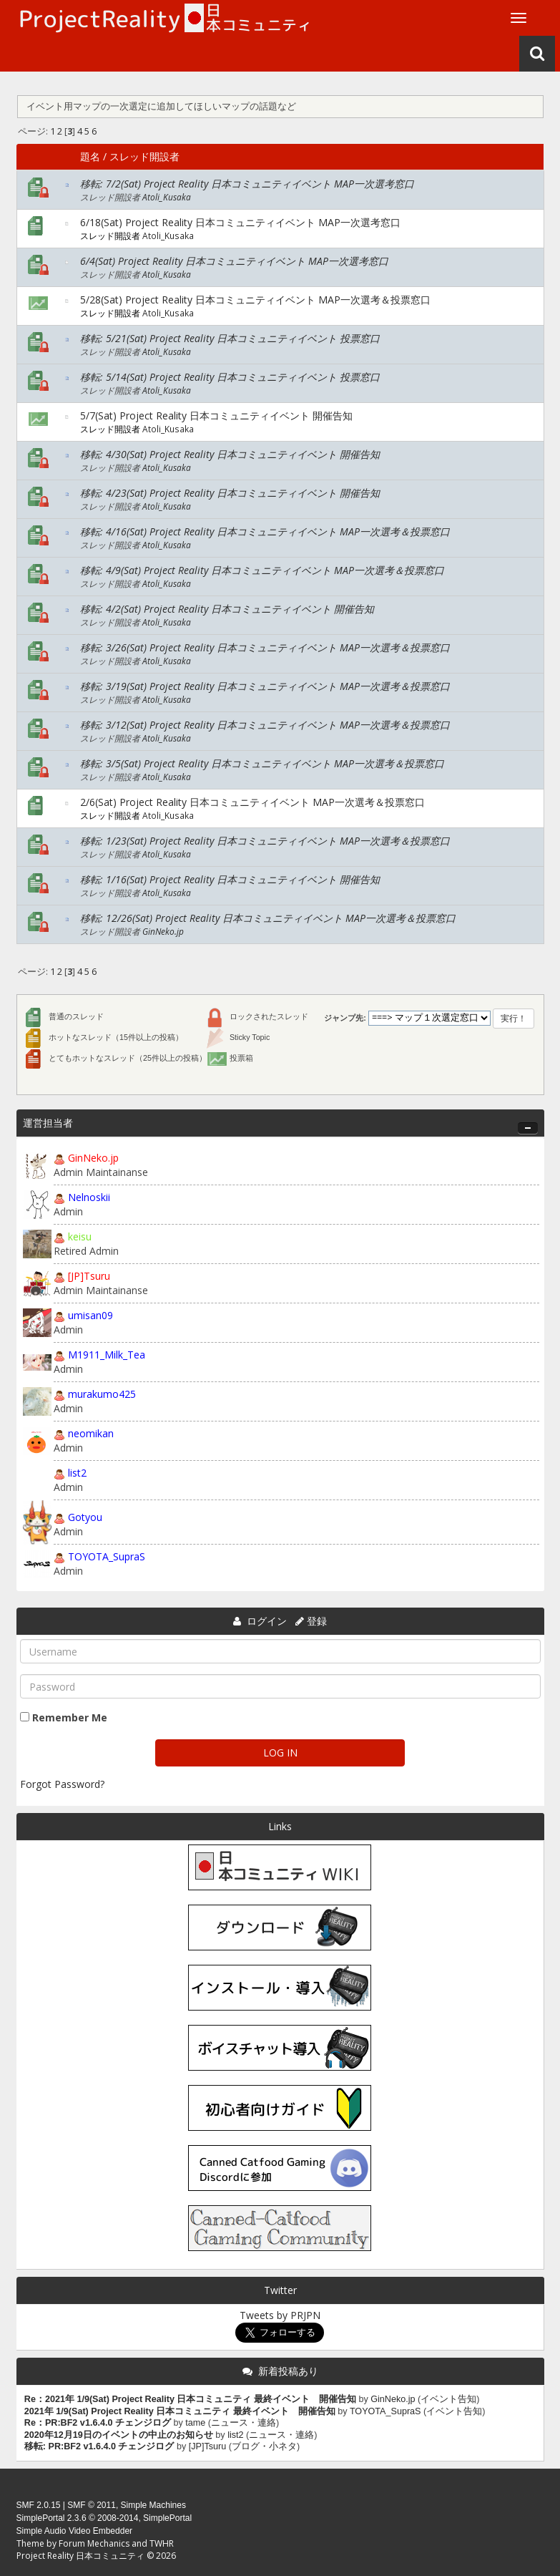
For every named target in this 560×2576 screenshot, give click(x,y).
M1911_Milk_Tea (106, 1354)
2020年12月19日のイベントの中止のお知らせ (118, 2435)
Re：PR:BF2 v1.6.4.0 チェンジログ (97, 2423)
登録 (317, 1621)
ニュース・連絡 (243, 2423)
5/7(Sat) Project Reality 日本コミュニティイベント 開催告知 (216, 415)
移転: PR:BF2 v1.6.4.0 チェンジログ (99, 2446)
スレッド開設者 (144, 156)
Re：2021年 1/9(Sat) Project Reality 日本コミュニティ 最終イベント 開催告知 (190, 2399)
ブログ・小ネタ (264, 2446)
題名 (90, 156)
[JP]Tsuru (89, 1276)
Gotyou (85, 1517)
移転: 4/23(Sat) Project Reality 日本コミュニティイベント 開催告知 (230, 493)
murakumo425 (102, 1394)
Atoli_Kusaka (166, 197)
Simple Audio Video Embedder (74, 2531)
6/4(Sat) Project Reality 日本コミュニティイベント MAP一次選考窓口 (234, 261)
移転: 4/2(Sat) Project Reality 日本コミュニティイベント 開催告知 (227, 609)
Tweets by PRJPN (280, 2315)
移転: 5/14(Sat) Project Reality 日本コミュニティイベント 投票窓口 (230, 377)
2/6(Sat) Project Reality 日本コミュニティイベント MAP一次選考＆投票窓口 (252, 802)
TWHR (161, 2543)
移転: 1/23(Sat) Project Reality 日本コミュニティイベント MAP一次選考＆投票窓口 (265, 840)
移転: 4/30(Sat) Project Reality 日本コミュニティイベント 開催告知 (230, 454)
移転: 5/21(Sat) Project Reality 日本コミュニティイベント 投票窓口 (230, 338)
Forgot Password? (62, 1784)
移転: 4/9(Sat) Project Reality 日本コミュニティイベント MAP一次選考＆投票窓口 (262, 570)
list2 (77, 1472)
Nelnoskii (89, 1197)
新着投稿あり (288, 2371)
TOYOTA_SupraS (106, 1556)
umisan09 (90, 1315)
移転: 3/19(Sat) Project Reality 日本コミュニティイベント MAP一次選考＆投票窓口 (265, 686)
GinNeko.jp (163, 931)
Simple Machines (153, 2505)
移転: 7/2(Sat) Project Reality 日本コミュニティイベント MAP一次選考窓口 (247, 183)
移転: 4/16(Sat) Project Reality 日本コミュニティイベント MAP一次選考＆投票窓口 (265, 531)
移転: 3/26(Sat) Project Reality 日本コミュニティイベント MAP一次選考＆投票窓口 (265, 647)
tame (195, 2423)
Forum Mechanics (94, 2543)
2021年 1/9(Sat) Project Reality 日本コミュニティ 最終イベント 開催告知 (179, 2411)
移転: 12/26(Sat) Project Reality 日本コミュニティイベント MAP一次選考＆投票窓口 (268, 918)
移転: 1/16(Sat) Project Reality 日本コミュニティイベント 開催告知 (230, 879)
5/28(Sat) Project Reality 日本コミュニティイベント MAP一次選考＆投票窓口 (255, 299)
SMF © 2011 (91, 2505)
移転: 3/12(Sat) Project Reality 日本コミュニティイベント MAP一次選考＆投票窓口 (265, 725)
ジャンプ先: (345, 1018)
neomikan (91, 1433)
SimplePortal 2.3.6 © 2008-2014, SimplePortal (104, 2518)
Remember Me (69, 1717)
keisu (80, 1236)
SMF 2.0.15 (38, 2505)
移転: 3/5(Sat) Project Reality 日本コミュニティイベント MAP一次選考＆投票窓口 (262, 763)
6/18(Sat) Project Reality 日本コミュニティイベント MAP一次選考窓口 (240, 222)
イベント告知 (448, 2399)
